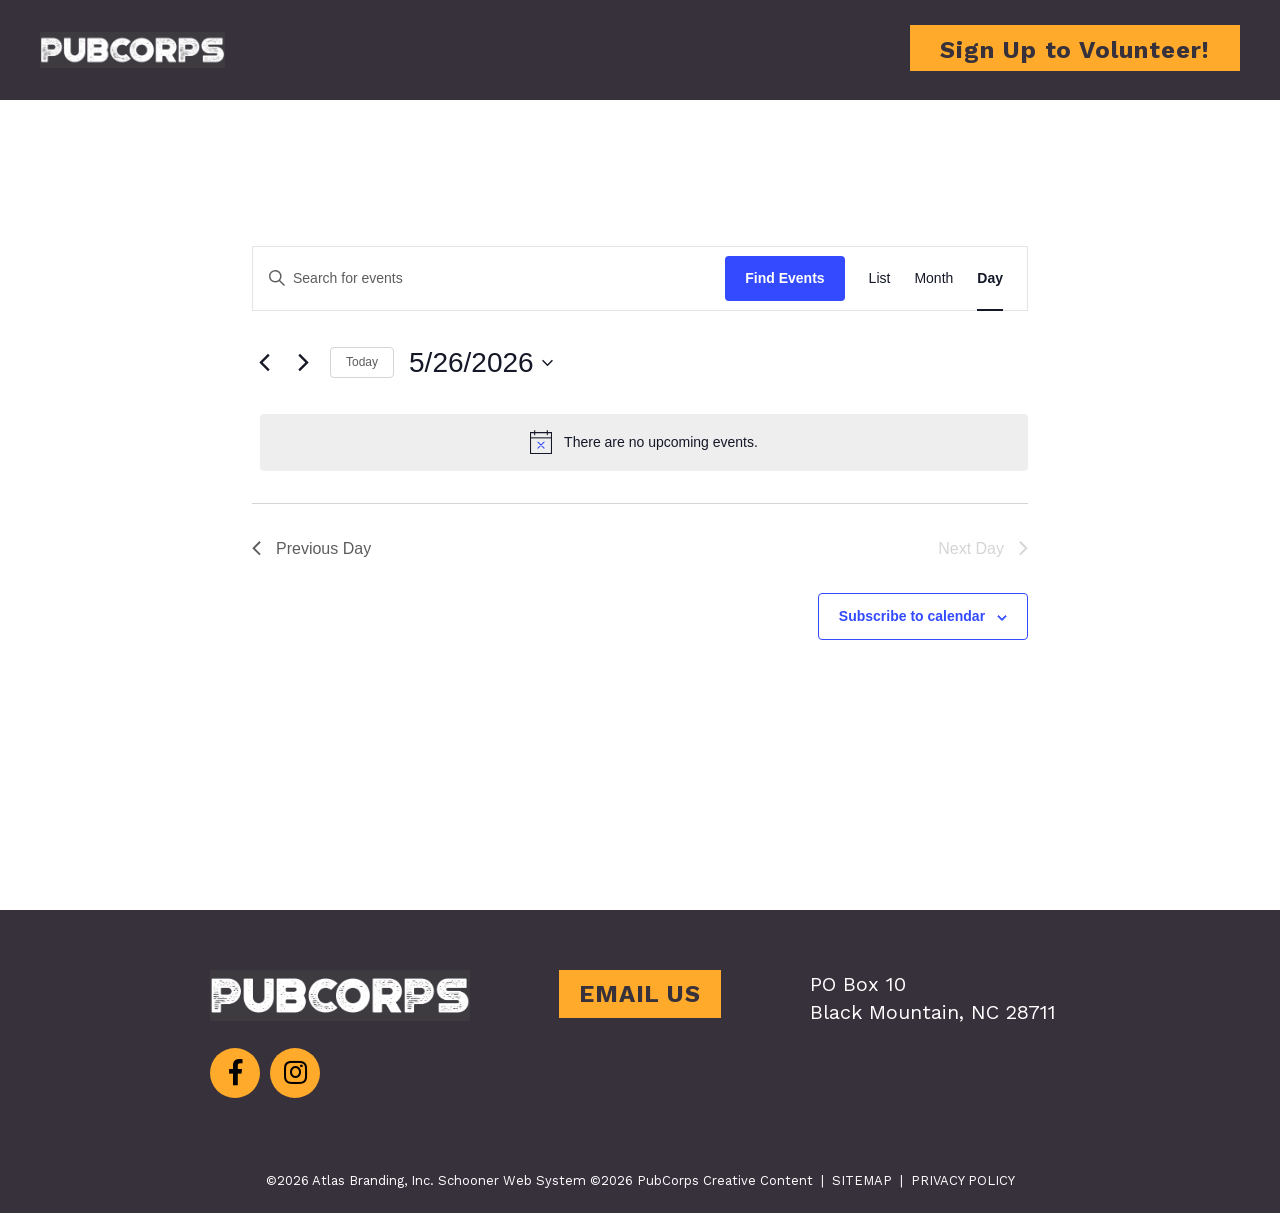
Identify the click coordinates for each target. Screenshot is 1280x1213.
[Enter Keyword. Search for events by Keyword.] (489, 278)
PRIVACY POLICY (963, 1180)
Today (362, 362)
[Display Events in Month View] (933, 278)
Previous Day (311, 548)
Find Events (784, 278)
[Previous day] (264, 363)
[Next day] (303, 363)
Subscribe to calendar (912, 616)
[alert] (644, 442)
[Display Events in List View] (880, 278)
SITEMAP (862, 1180)
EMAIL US (640, 994)
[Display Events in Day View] (990, 278)
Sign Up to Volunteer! (1075, 50)
